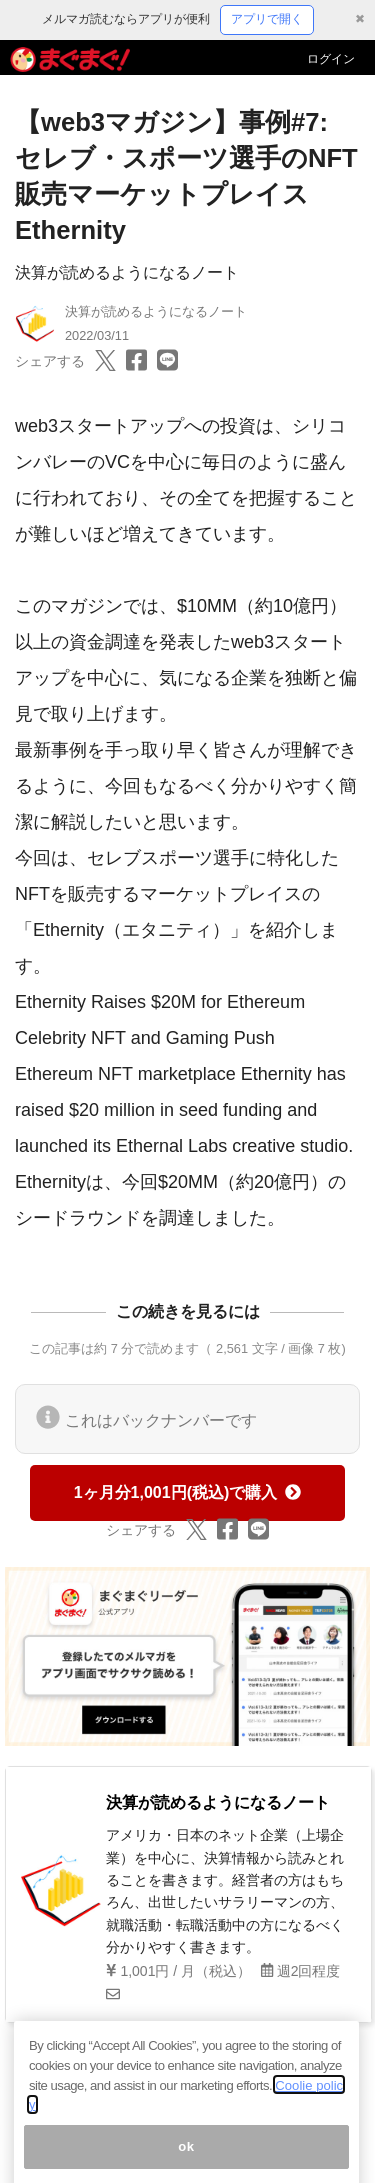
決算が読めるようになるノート (127, 272)
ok (186, 2160)
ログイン (331, 59)
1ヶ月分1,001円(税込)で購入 (188, 1492)
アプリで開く (267, 19)
